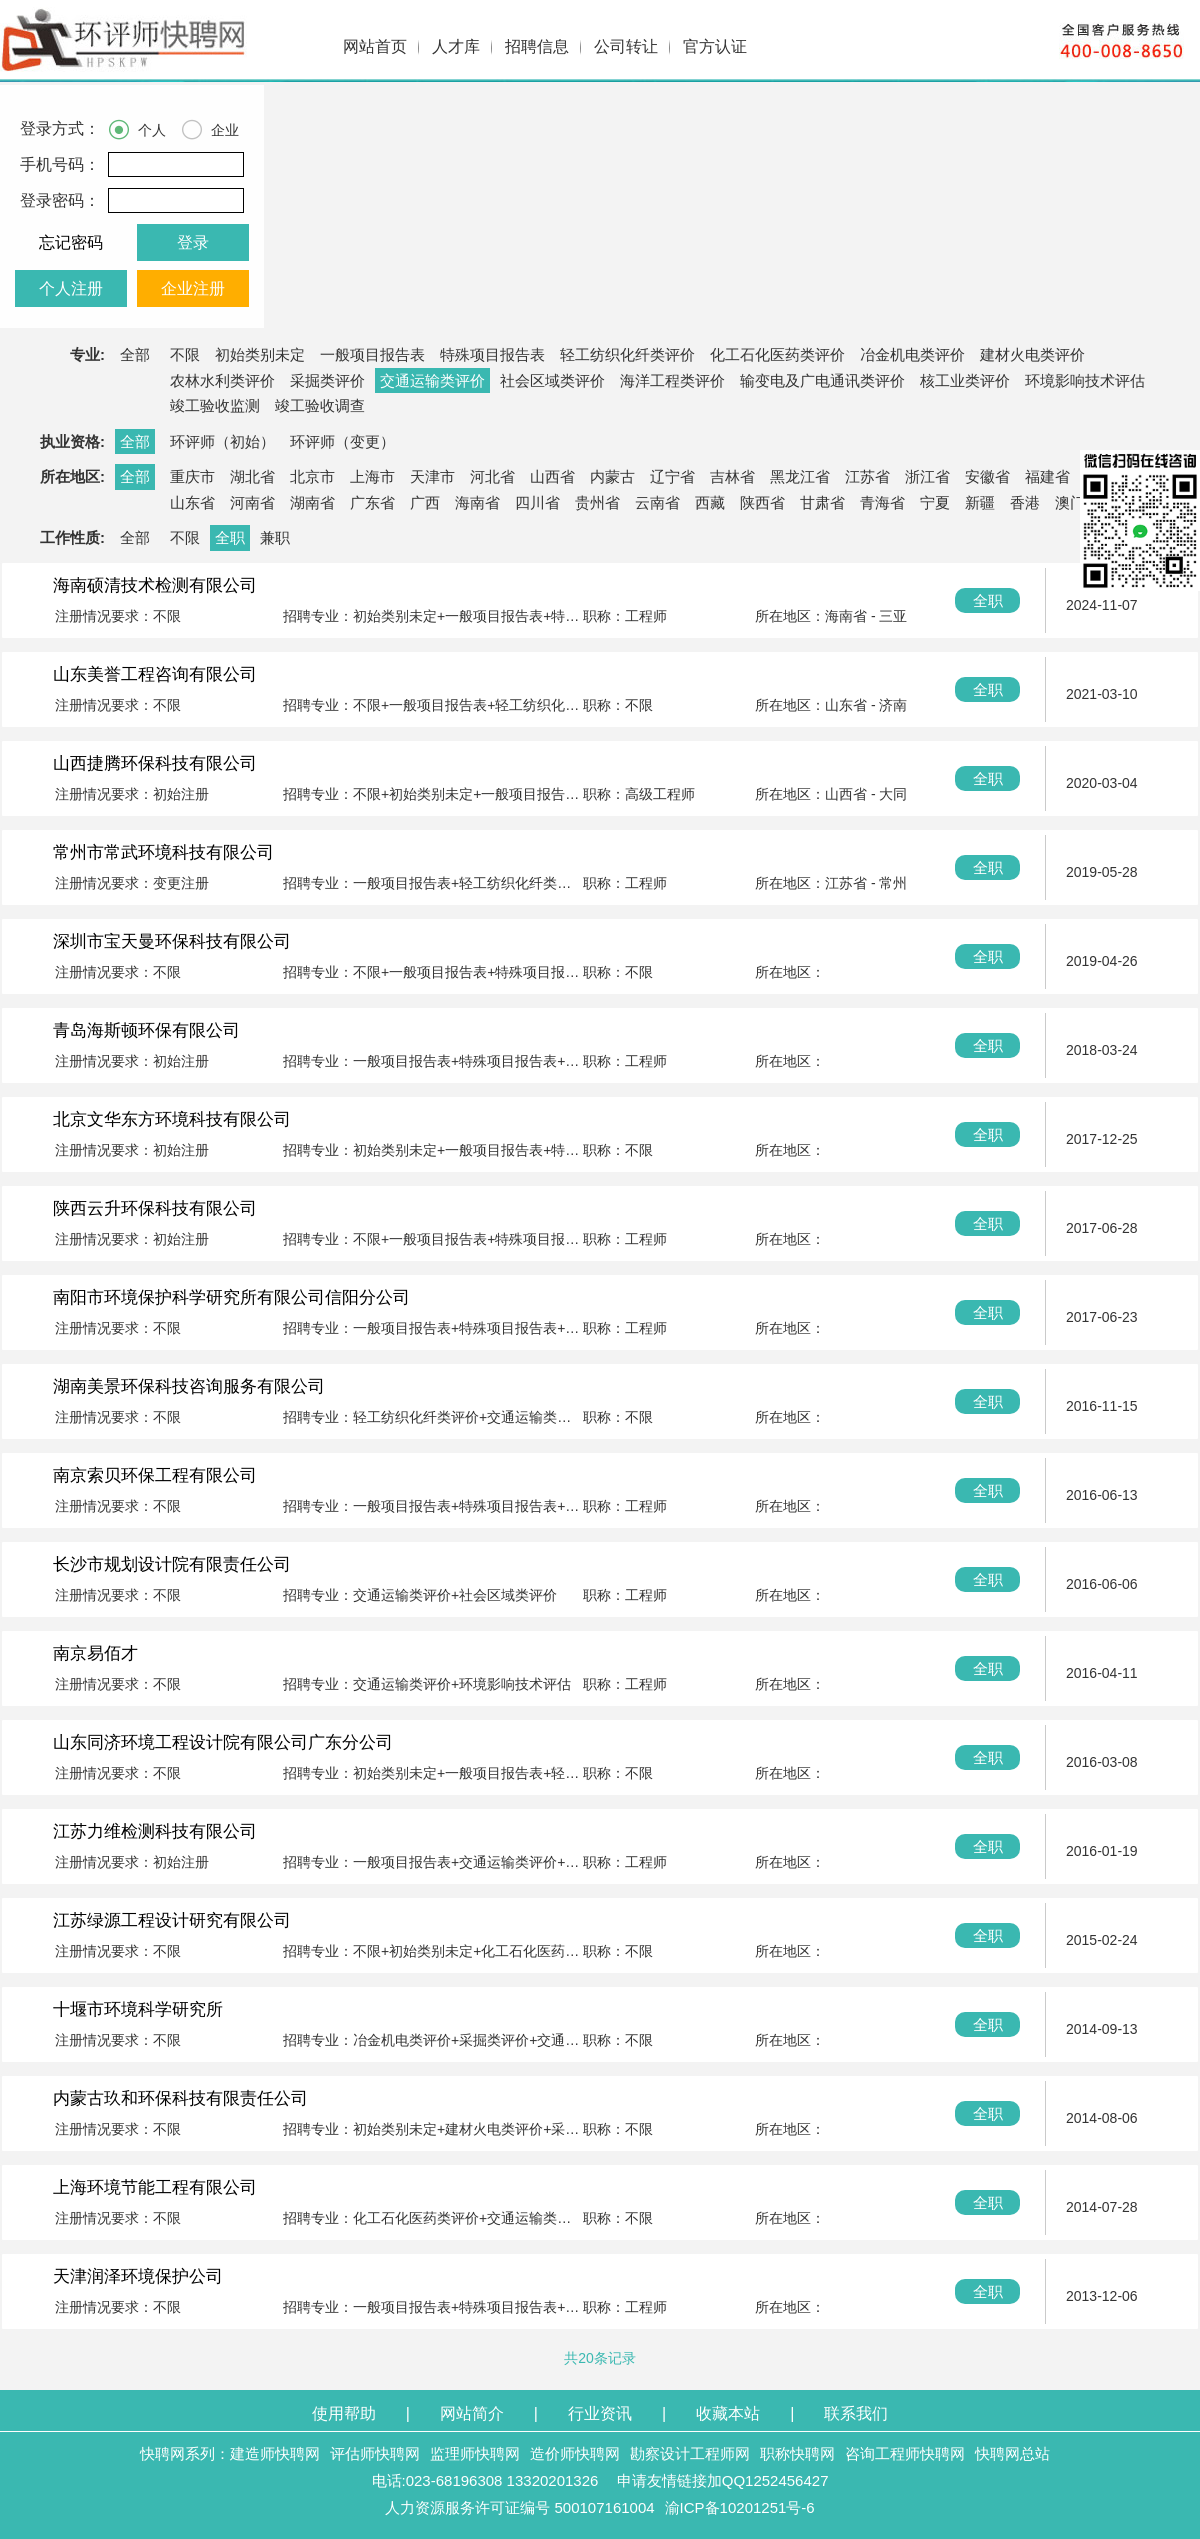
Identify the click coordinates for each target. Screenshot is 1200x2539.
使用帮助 (344, 2413)
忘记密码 (71, 242)
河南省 (252, 502)
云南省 (657, 502)
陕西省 (762, 502)
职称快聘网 (797, 2453)
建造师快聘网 (275, 2453)
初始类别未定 (260, 354)
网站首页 (375, 46)
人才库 (456, 46)
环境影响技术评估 (1085, 380)
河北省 (492, 476)
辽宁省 (672, 476)
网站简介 (472, 2413)
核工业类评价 (965, 380)
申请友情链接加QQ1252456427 (723, 2480)
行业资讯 (600, 2413)
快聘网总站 (1012, 2453)
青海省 (882, 502)
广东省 (372, 502)
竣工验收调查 (320, 405)
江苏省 (867, 476)
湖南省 (312, 502)
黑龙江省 (800, 476)
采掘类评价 (327, 380)
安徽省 (987, 476)
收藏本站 (728, 2413)
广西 (425, 502)
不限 (185, 354)
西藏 (710, 502)
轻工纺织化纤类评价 (627, 354)
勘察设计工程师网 (690, 2453)
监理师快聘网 (475, 2453)
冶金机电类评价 (912, 354)
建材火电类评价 (1032, 354)
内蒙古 (612, 476)
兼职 (275, 537)
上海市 (372, 476)
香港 (1025, 502)
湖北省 (252, 476)
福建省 (1047, 476)
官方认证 (715, 46)
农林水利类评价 (222, 380)
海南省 (477, 502)
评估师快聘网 (375, 2453)
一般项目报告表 (372, 354)
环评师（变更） (342, 441)
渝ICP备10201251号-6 (740, 2507)
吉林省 (732, 476)
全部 (135, 354)
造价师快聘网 (575, 2453)
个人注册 (71, 288)
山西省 (552, 476)
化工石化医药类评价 (777, 354)
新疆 (980, 502)
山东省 (192, 502)
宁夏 (935, 502)
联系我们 (856, 2413)
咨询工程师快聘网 (905, 2453)
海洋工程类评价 (672, 380)
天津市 (432, 476)
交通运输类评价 (432, 380)
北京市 (312, 476)
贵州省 (597, 502)
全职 (230, 537)
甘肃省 (822, 502)
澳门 (1070, 502)
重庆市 (192, 476)
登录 (193, 242)
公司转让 (626, 46)
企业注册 (193, 288)
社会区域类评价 (552, 380)
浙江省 (927, 476)
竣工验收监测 (215, 405)
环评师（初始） (222, 441)
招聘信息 (537, 46)
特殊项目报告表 (492, 354)
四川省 (537, 502)
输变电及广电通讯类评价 (822, 380)
